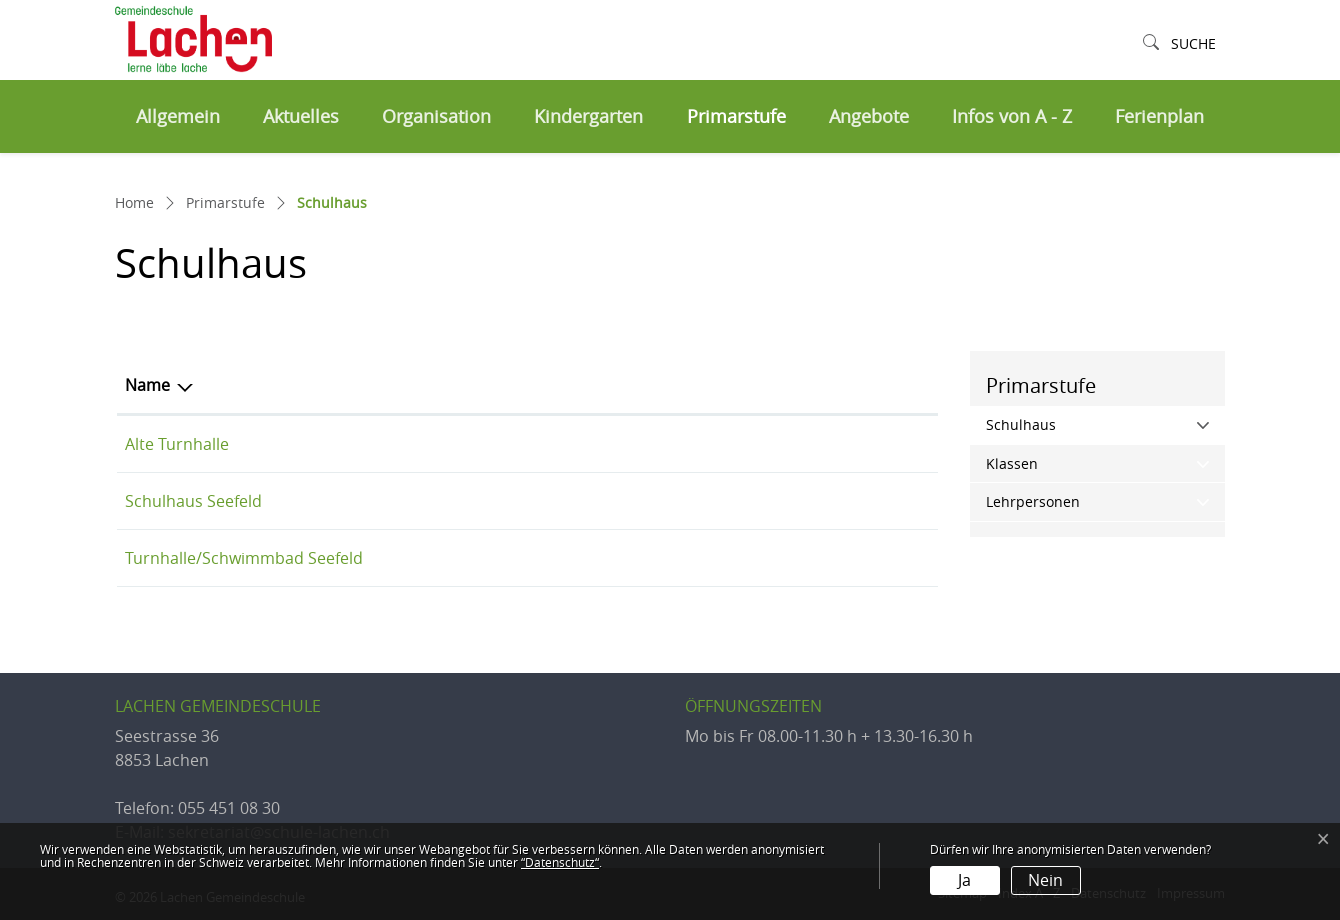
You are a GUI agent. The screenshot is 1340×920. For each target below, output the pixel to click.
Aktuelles (301, 116)
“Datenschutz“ (560, 862)
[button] (1179, 44)
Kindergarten (588, 116)
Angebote (869, 116)
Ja (964, 880)
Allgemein (178, 116)
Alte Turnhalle (177, 444)
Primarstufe (736, 116)
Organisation (436, 116)
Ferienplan (1159, 116)
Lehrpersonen (1033, 501)
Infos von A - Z (1012, 116)
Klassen (1012, 463)
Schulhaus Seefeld (193, 501)
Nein (1045, 880)
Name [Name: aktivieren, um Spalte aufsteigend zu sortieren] (147, 385)
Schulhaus (1063, 423)
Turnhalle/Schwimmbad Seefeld (244, 558)
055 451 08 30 (229, 808)
